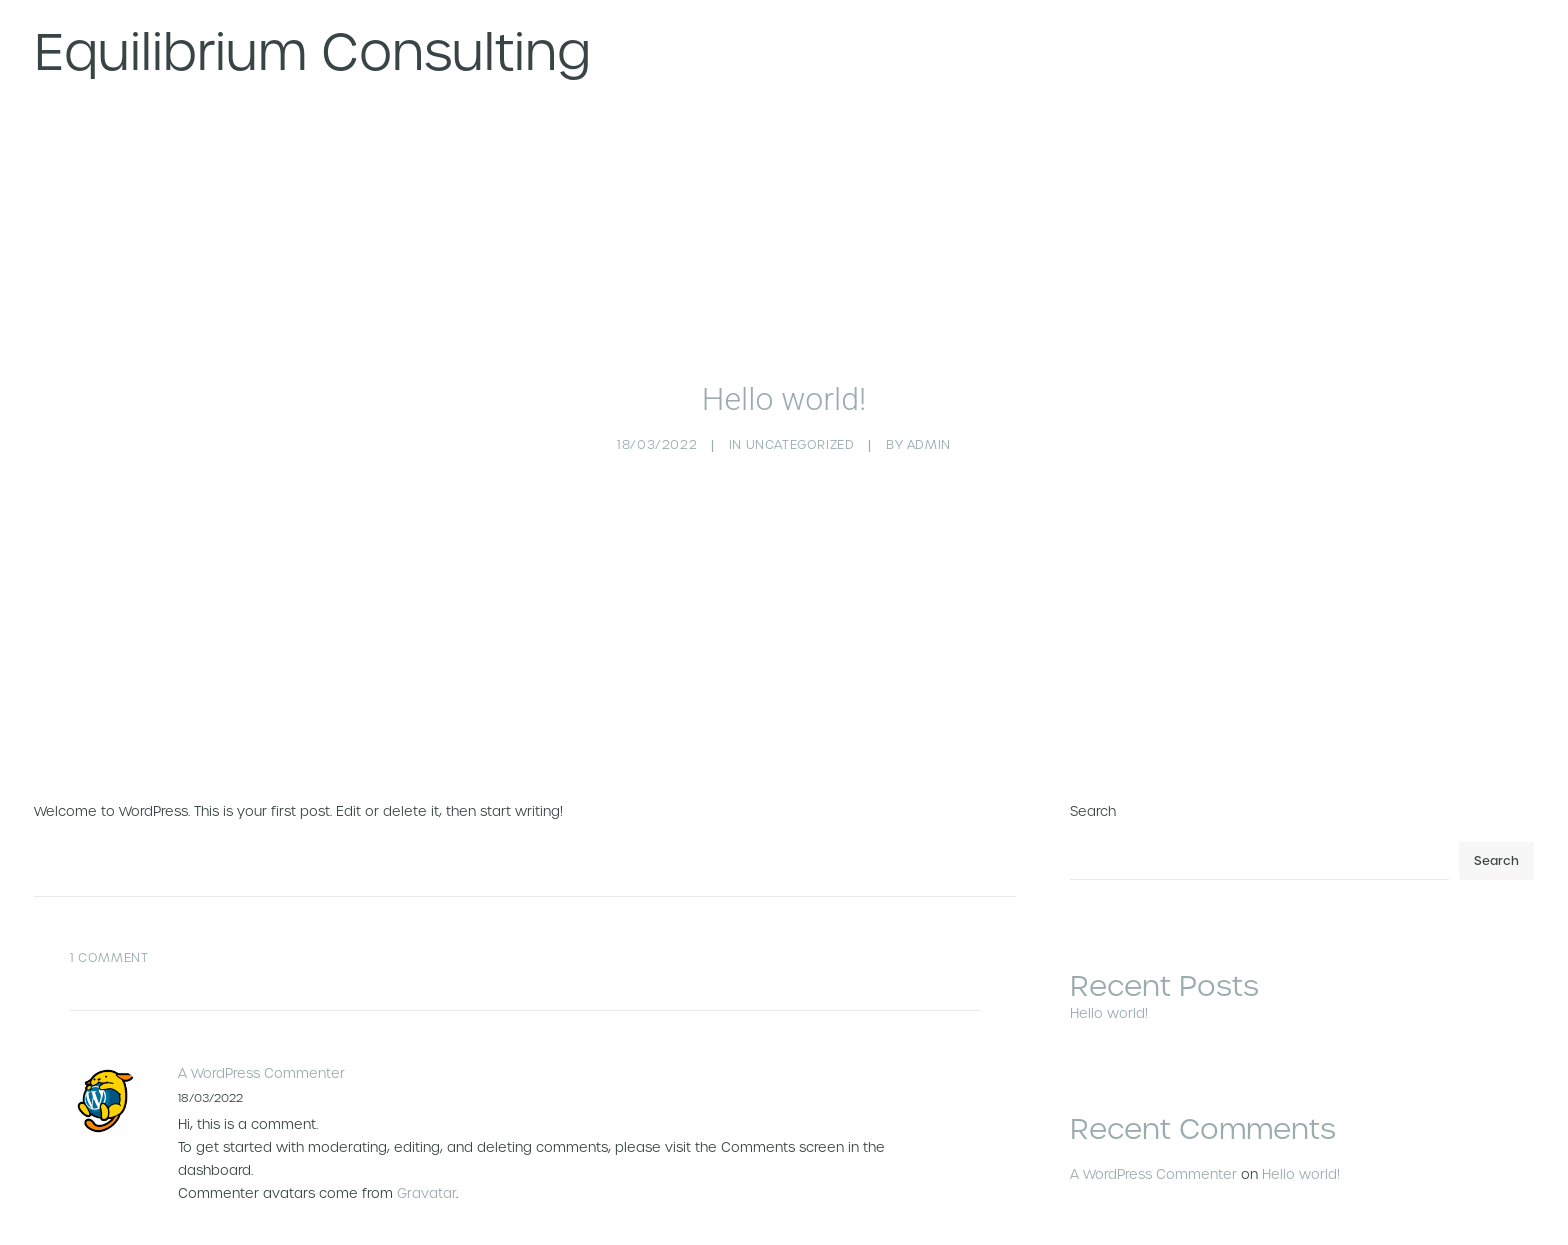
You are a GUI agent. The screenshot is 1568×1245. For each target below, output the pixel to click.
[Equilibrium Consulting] (313, 52)
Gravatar (426, 1121)
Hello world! (1301, 1102)
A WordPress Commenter (261, 1002)
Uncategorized (800, 408)
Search (1093, 740)
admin (929, 408)
